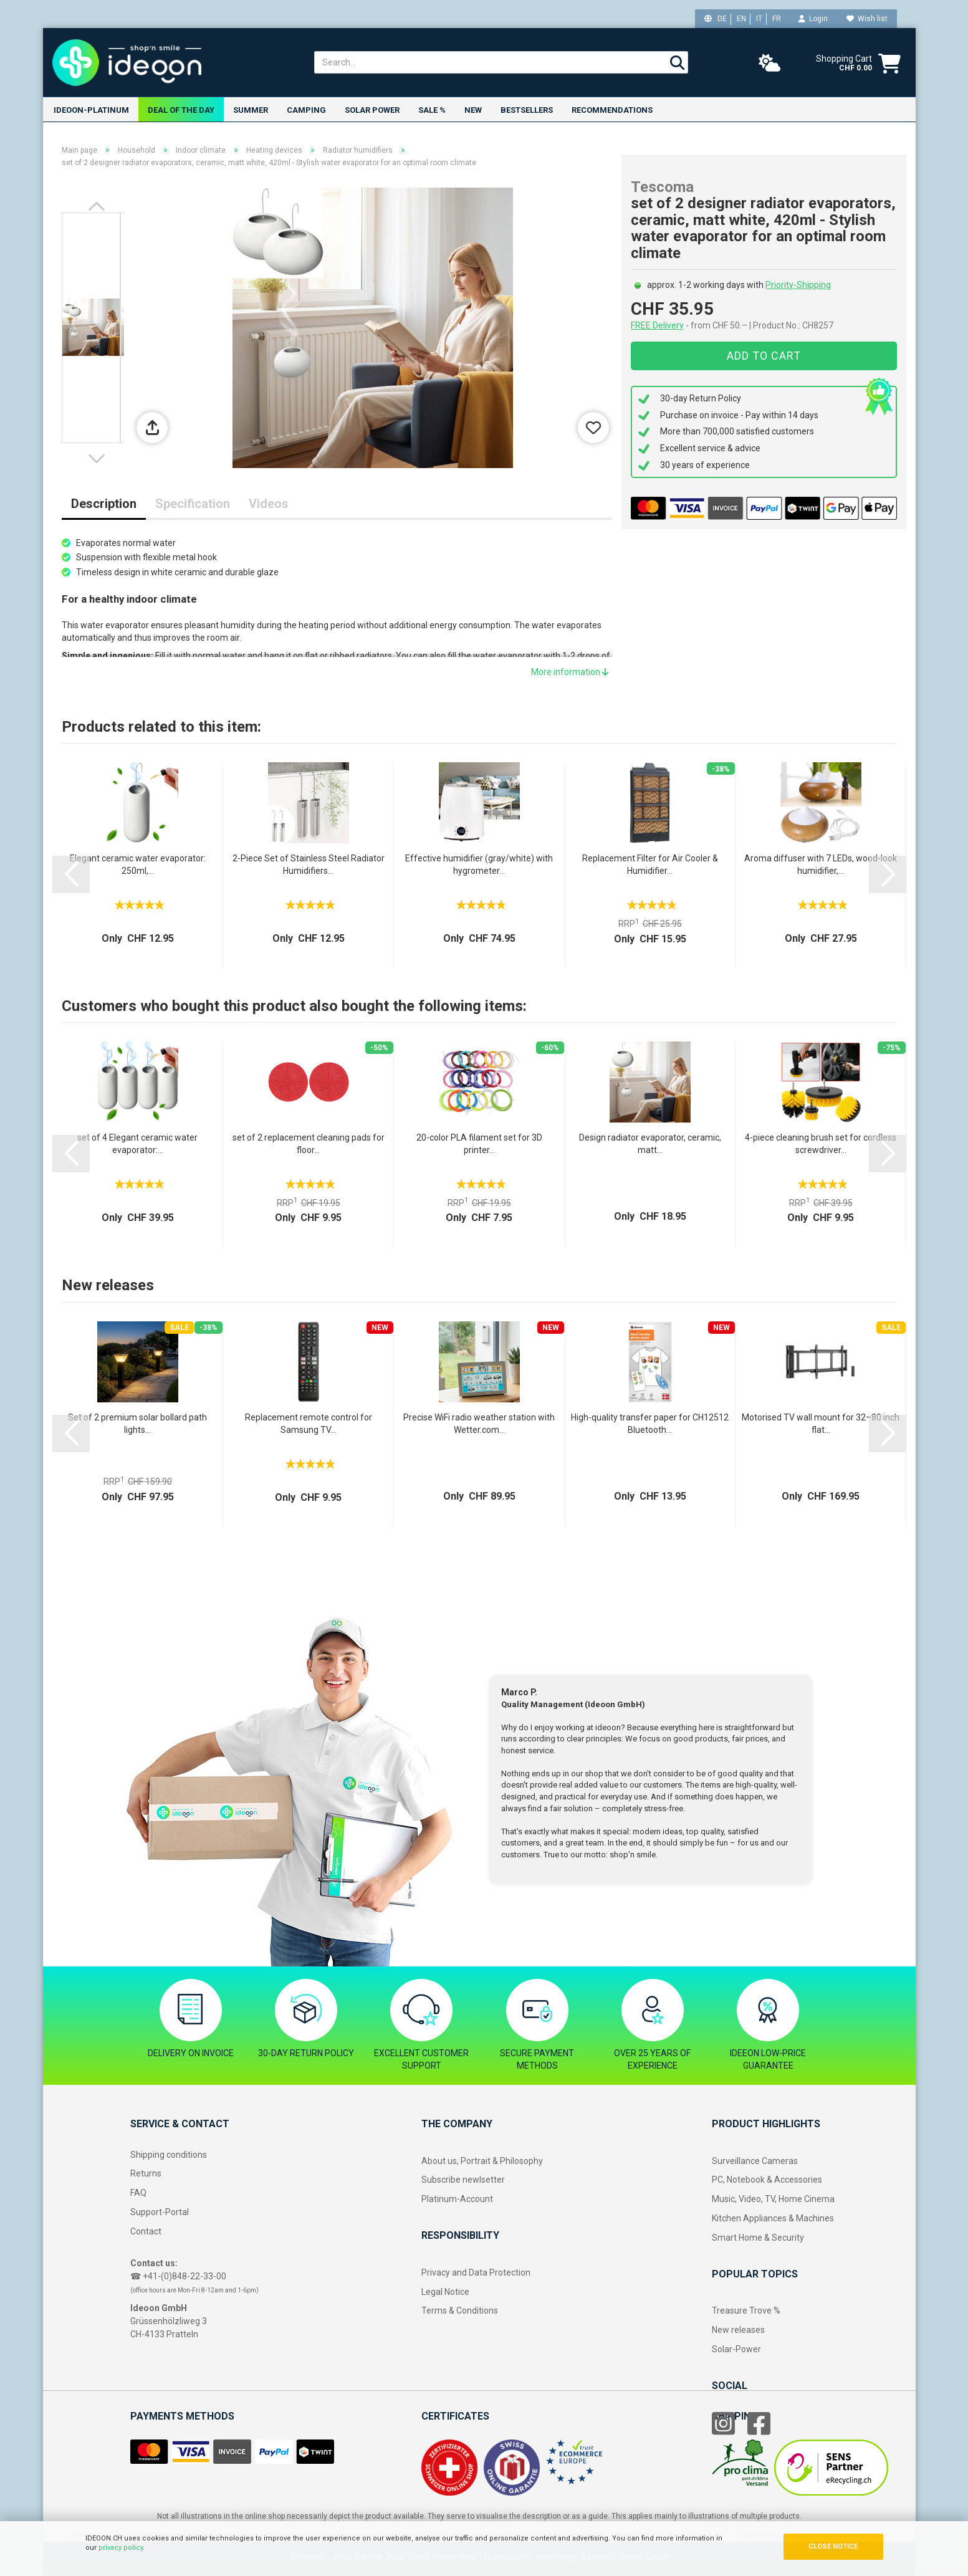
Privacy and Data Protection (475, 2272)
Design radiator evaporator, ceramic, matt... (650, 1143)
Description (104, 503)
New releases (738, 2330)
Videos (269, 503)
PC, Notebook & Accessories (767, 2180)
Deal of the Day (181, 110)
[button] (99, 206)
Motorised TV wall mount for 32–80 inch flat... (820, 1423)
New (473, 110)
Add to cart (764, 355)
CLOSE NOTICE (833, 2546)
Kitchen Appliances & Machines (773, 2218)
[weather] (770, 63)
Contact (145, 2231)
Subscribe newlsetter (463, 2180)
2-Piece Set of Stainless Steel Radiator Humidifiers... (308, 864)
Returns (145, 2173)
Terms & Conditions (459, 2310)
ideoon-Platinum (91, 110)
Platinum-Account (457, 2199)
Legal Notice (445, 2292)
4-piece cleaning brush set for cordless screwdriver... (820, 1143)
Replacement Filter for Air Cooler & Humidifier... (650, 864)
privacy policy (120, 2548)
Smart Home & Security (758, 2238)
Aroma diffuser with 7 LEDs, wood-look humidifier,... (820, 864)
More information (570, 672)
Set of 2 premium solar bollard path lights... (137, 1423)
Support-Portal (159, 2212)
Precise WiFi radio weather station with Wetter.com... (479, 1423)
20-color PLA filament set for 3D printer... (479, 1143)
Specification (192, 503)
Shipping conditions (168, 2155)
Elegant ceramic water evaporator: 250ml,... (138, 864)
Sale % (432, 110)
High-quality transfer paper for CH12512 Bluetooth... (650, 1423)
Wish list (867, 18)
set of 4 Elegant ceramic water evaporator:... (137, 1143)
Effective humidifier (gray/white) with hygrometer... (479, 864)
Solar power (372, 110)
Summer (250, 110)
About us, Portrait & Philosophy (482, 2161)
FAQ (138, 2193)
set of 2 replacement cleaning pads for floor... (308, 1143)
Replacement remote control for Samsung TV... (308, 1423)
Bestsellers (527, 110)
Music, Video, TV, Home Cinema (773, 2199)
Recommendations (612, 110)
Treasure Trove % (746, 2310)
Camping (306, 110)
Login (813, 18)
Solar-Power (736, 2349)
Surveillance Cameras (755, 2161)
